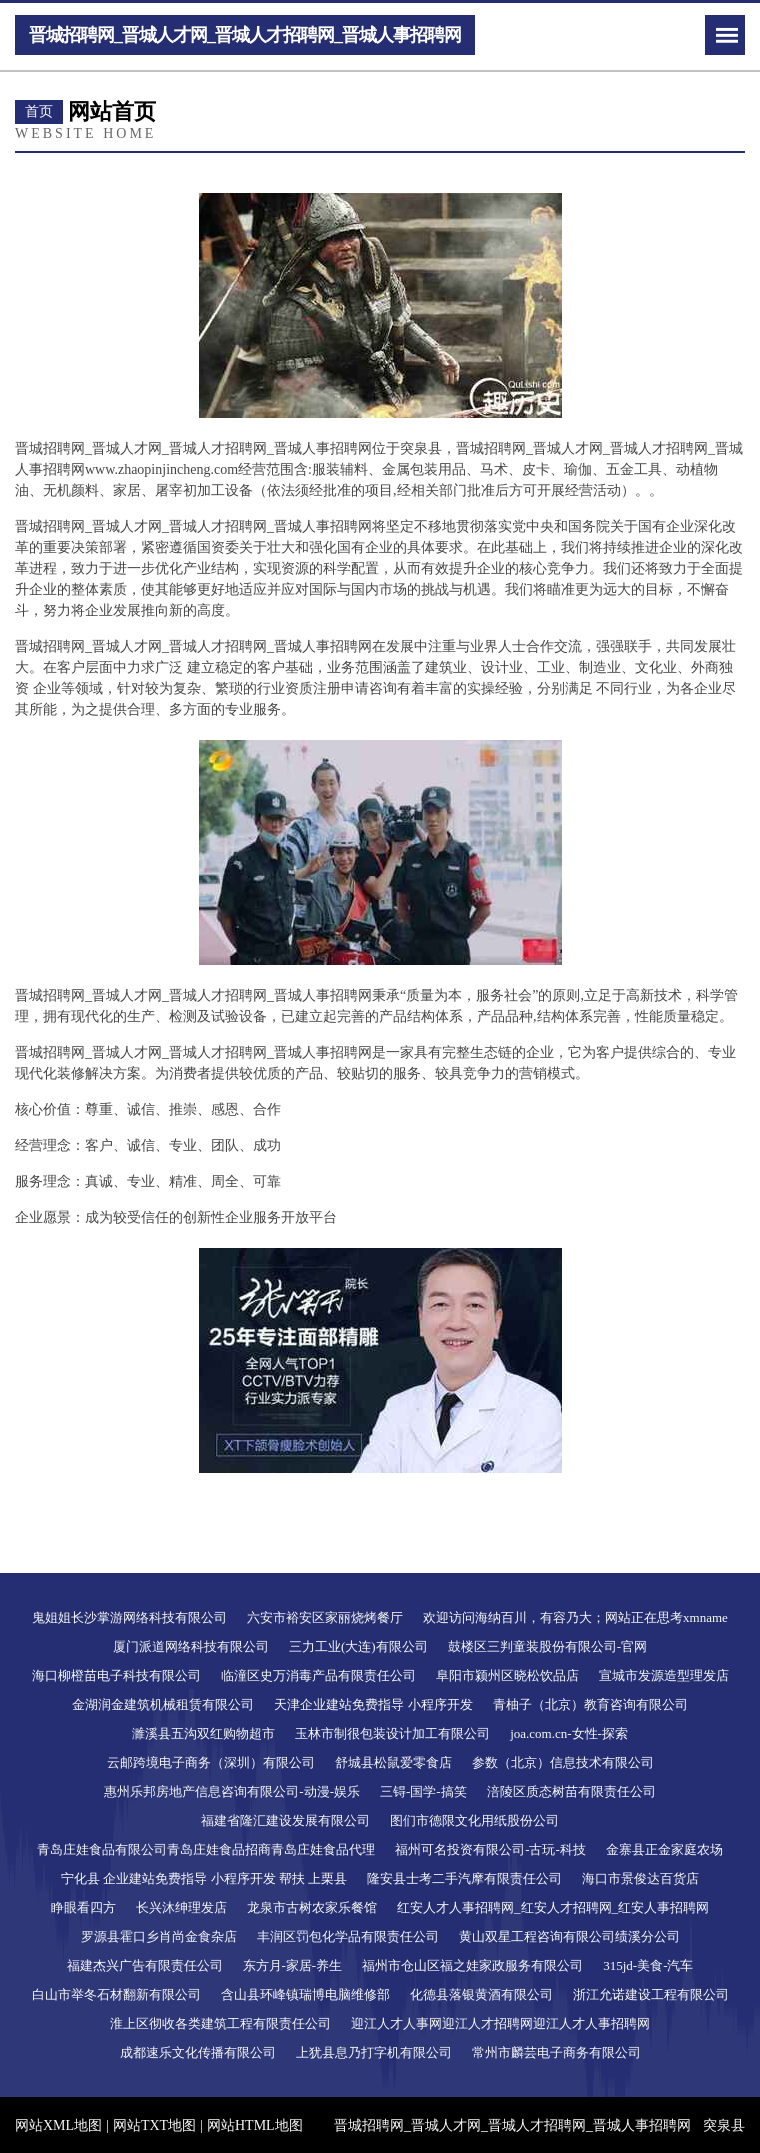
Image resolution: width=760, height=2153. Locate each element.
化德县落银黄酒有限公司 (481, 1994)
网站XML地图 (58, 2125)
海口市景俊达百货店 (640, 1878)
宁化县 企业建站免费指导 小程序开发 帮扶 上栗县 (204, 1878)
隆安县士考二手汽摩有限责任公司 (464, 1878)
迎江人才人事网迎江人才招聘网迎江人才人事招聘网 (500, 2023)
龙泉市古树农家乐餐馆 (312, 1907)
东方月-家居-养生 (293, 1965)
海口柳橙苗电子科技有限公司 (116, 1675)
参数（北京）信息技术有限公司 (563, 1762)
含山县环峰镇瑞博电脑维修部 (305, 1994)
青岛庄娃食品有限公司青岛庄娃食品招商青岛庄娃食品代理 (206, 1849)
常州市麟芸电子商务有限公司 (556, 2052)
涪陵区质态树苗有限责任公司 (571, 1791)
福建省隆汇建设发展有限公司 (285, 1820)
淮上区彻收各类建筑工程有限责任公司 (220, 2023)
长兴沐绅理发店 (181, 1907)
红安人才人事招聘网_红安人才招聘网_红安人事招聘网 (553, 1907)
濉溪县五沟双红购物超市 (203, 1733)
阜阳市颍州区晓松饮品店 (507, 1675)
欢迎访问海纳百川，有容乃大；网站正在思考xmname (575, 1617)
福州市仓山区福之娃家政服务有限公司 (472, 1965)
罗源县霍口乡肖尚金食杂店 (159, 1936)
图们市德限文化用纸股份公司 (474, 1820)
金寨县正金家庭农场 (664, 1849)
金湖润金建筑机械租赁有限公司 (163, 1704)
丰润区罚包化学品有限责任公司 (348, 1936)
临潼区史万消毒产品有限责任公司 (318, 1675)
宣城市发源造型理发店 (664, 1675)
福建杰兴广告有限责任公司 (145, 1965)
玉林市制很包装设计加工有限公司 (392, 1733)
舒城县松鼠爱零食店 (393, 1762)
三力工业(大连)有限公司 (358, 1646)
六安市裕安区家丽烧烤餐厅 (325, 1617)
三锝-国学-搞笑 (423, 1791)
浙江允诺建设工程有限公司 (651, 1994)
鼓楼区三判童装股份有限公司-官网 (547, 1646)
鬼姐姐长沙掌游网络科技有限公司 (129, 1617)
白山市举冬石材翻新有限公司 (116, 1994)
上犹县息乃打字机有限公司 (374, 2052)
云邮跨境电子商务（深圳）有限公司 (211, 1762)
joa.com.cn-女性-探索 (569, 1733)
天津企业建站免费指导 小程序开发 (373, 1704)
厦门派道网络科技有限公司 (191, 1646)
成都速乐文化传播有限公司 (198, 2052)
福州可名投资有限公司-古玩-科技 (490, 1849)
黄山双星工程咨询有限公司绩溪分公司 (569, 1936)
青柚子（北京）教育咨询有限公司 (590, 1704)
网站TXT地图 (154, 2125)
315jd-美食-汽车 (648, 1965)
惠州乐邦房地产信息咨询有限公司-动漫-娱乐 (232, 1791)
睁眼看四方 (83, 1907)
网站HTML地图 (255, 2125)
